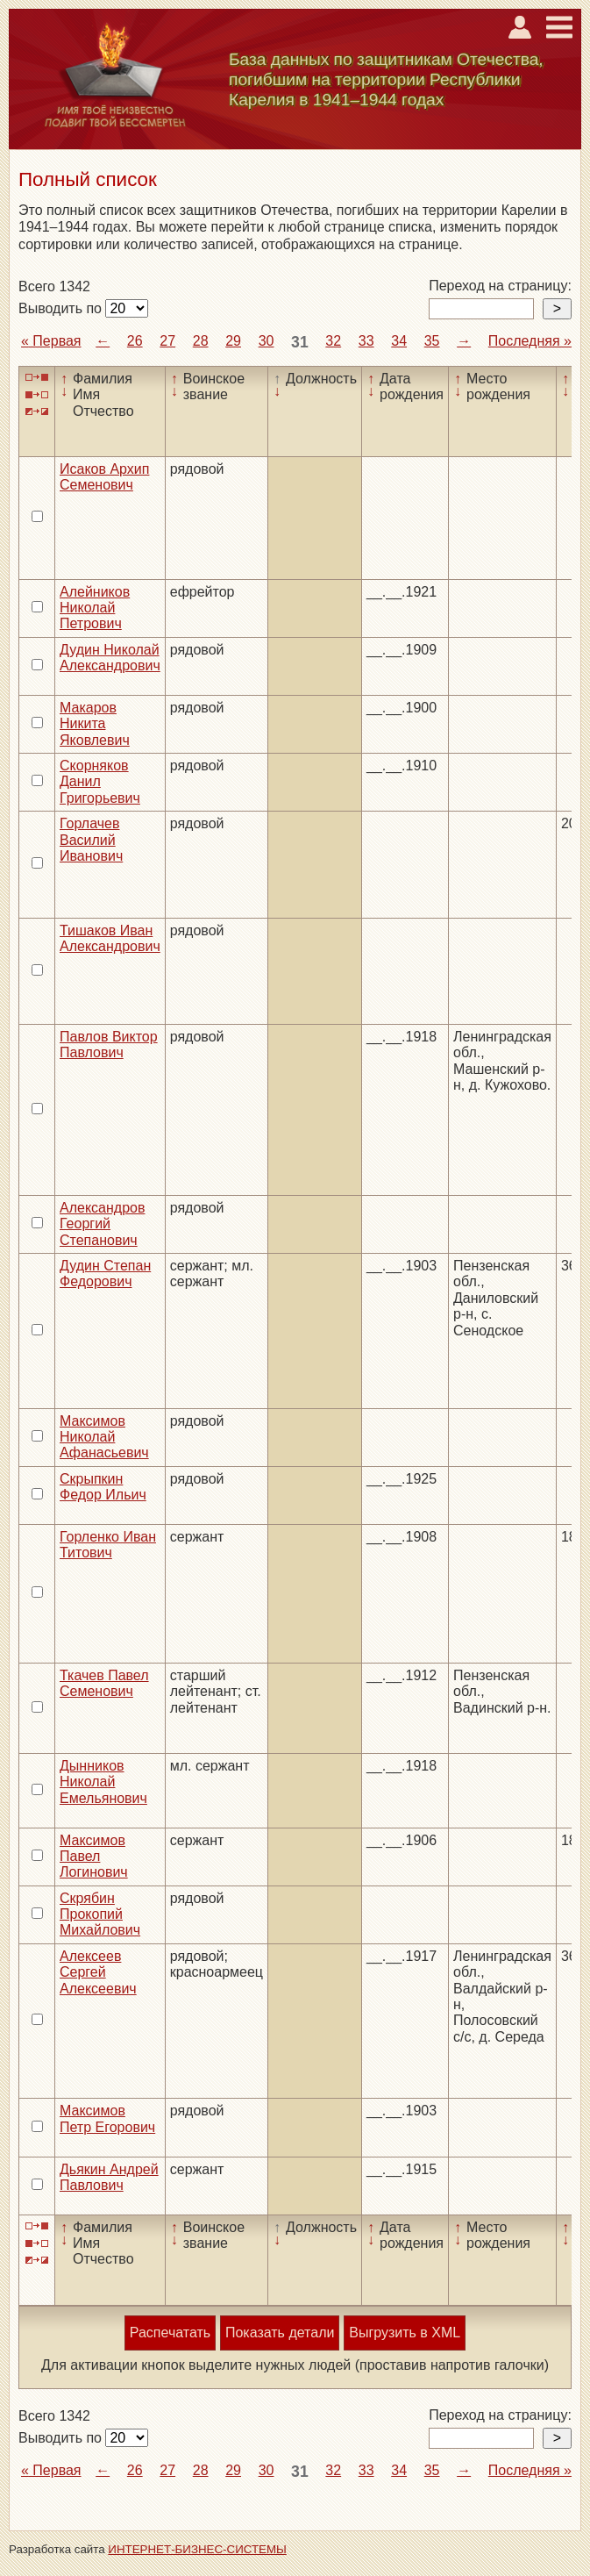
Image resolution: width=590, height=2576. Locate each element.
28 (201, 340)
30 (266, 340)
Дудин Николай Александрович (110, 657)
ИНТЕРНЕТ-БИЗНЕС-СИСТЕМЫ (197, 2549)
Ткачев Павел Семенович (104, 1683)
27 (167, 340)
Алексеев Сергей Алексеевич (98, 1972)
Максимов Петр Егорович (107, 2118)
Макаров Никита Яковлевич (95, 724)
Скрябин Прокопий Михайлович (100, 1914)
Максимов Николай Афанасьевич (104, 1437)
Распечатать (170, 2332)
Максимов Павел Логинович (94, 1856)
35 (432, 340)
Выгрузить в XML (404, 2332)
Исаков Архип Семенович (104, 477)
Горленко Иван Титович (108, 1544)
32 (333, 340)
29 (233, 340)
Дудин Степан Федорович (105, 1273)
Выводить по (61, 308)
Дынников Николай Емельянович (103, 1782)
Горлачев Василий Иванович (91, 839)
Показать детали (279, 2332)
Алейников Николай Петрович (95, 608)
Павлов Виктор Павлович (109, 1044)
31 (300, 342)
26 (135, 340)
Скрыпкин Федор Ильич (103, 1486)
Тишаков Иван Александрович (110, 938)
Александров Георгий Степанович (102, 1224)
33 (366, 340)
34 (399, 340)
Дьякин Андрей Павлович (109, 2177)
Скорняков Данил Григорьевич (100, 781)
